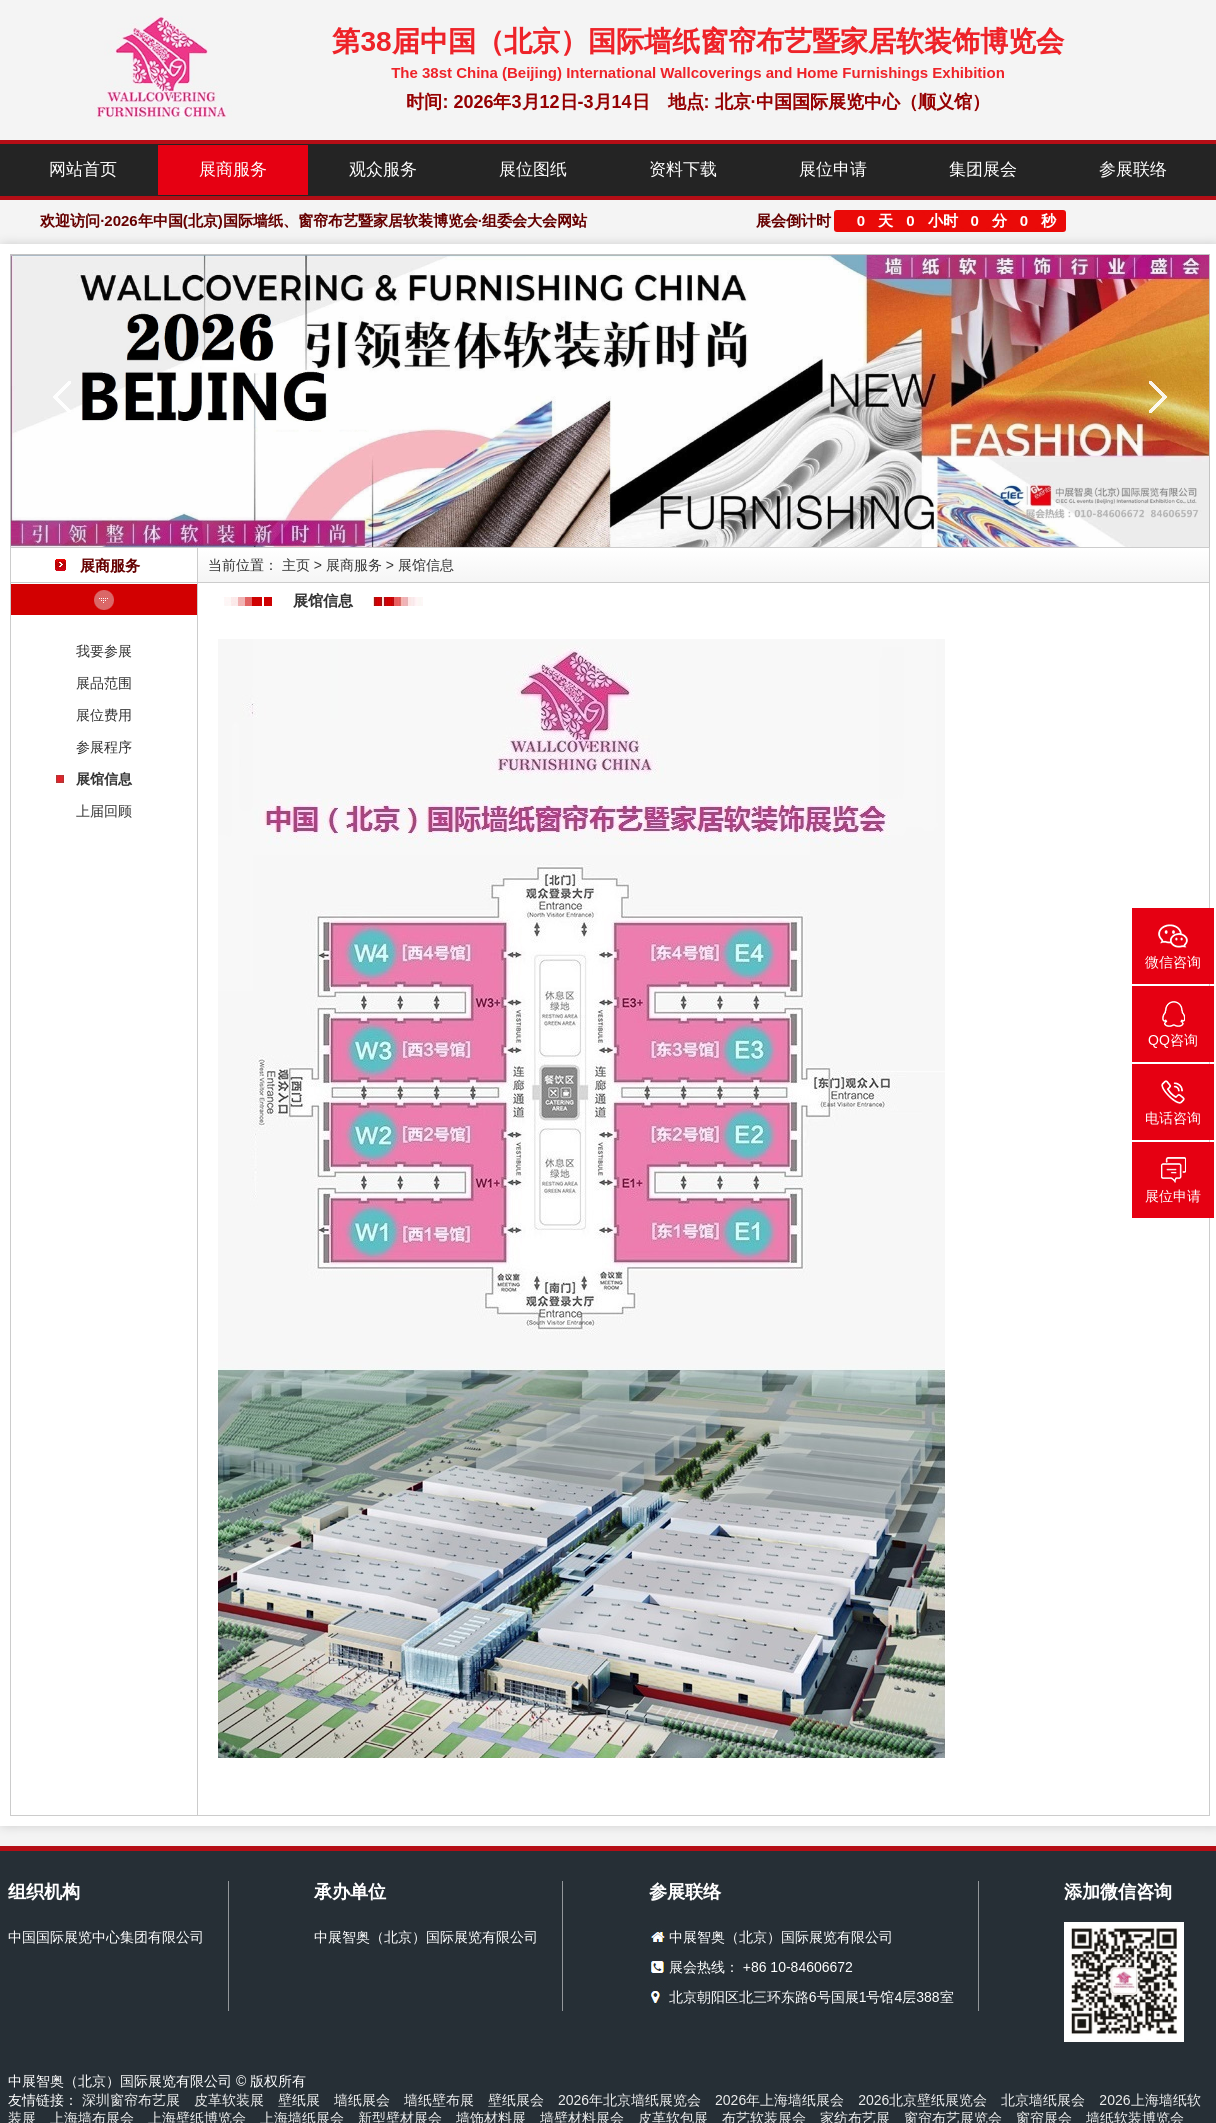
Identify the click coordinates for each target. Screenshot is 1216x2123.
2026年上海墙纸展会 (779, 2100)
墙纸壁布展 (439, 2100)
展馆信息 (104, 779)
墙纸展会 (362, 2100)
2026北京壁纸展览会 (922, 2100)
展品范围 (104, 683)
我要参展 (104, 651)
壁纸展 (299, 2100)
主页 (296, 565)
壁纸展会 (516, 2100)
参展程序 (104, 747)
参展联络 (1133, 169)
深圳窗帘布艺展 (131, 2100)
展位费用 (104, 715)
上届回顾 (104, 811)
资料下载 (683, 169)
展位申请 (833, 169)
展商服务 (233, 169)
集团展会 (983, 169)
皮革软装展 (229, 2100)
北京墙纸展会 (1043, 2100)
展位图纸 (533, 169)
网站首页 (83, 169)
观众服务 (383, 169)
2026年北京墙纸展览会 (629, 2100)
